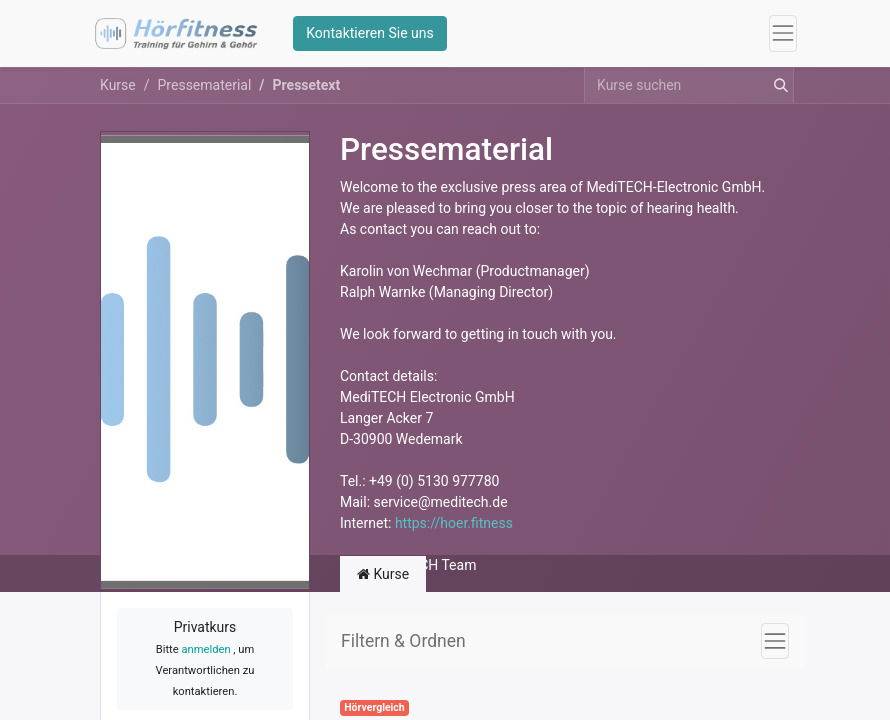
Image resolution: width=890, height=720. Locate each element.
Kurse (118, 85)
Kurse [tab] (383, 574)
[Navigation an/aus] (775, 641)
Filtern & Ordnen (403, 641)
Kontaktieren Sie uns (370, 33)
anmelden (205, 649)
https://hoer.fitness (454, 523)
